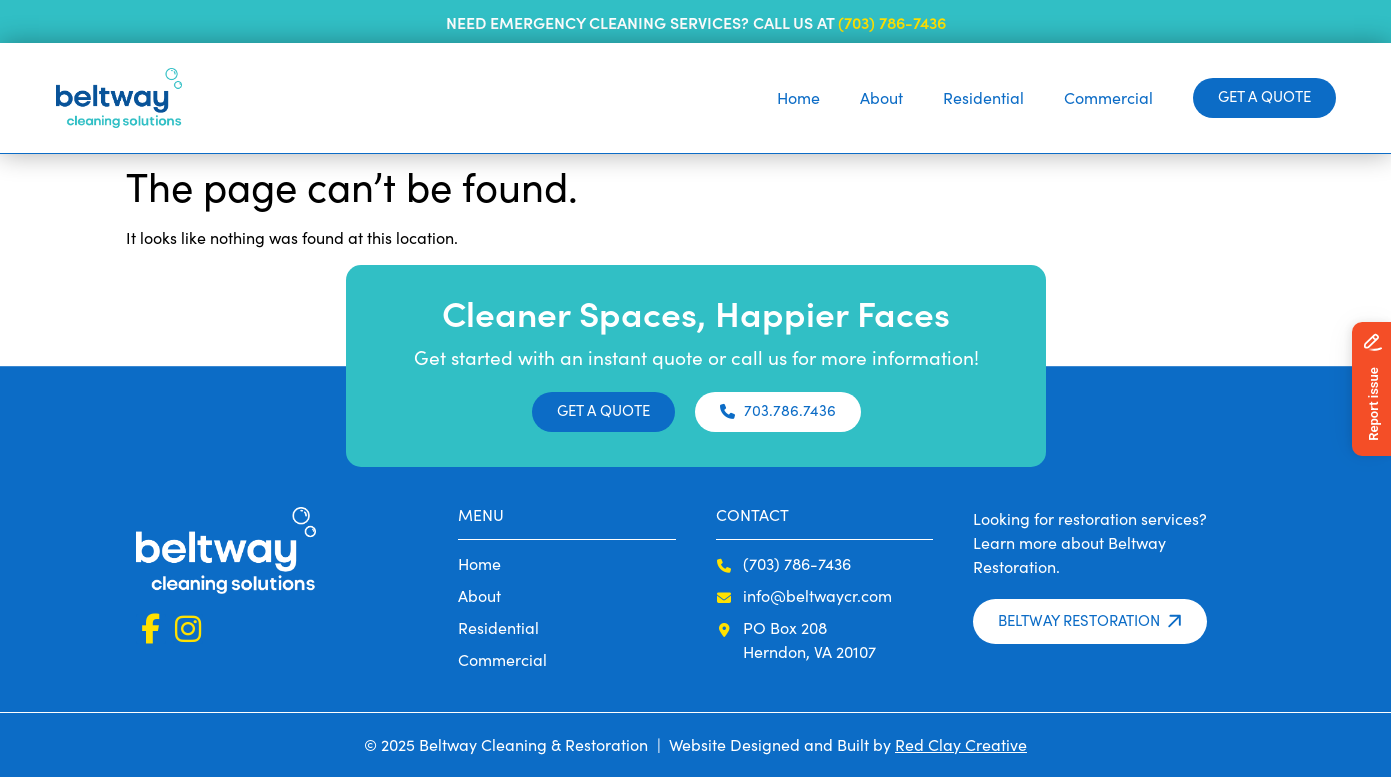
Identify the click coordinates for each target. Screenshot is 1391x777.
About (881, 97)
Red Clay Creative (961, 744)
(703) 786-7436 (892, 22)
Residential (983, 97)
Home (798, 97)
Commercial (1108, 97)
